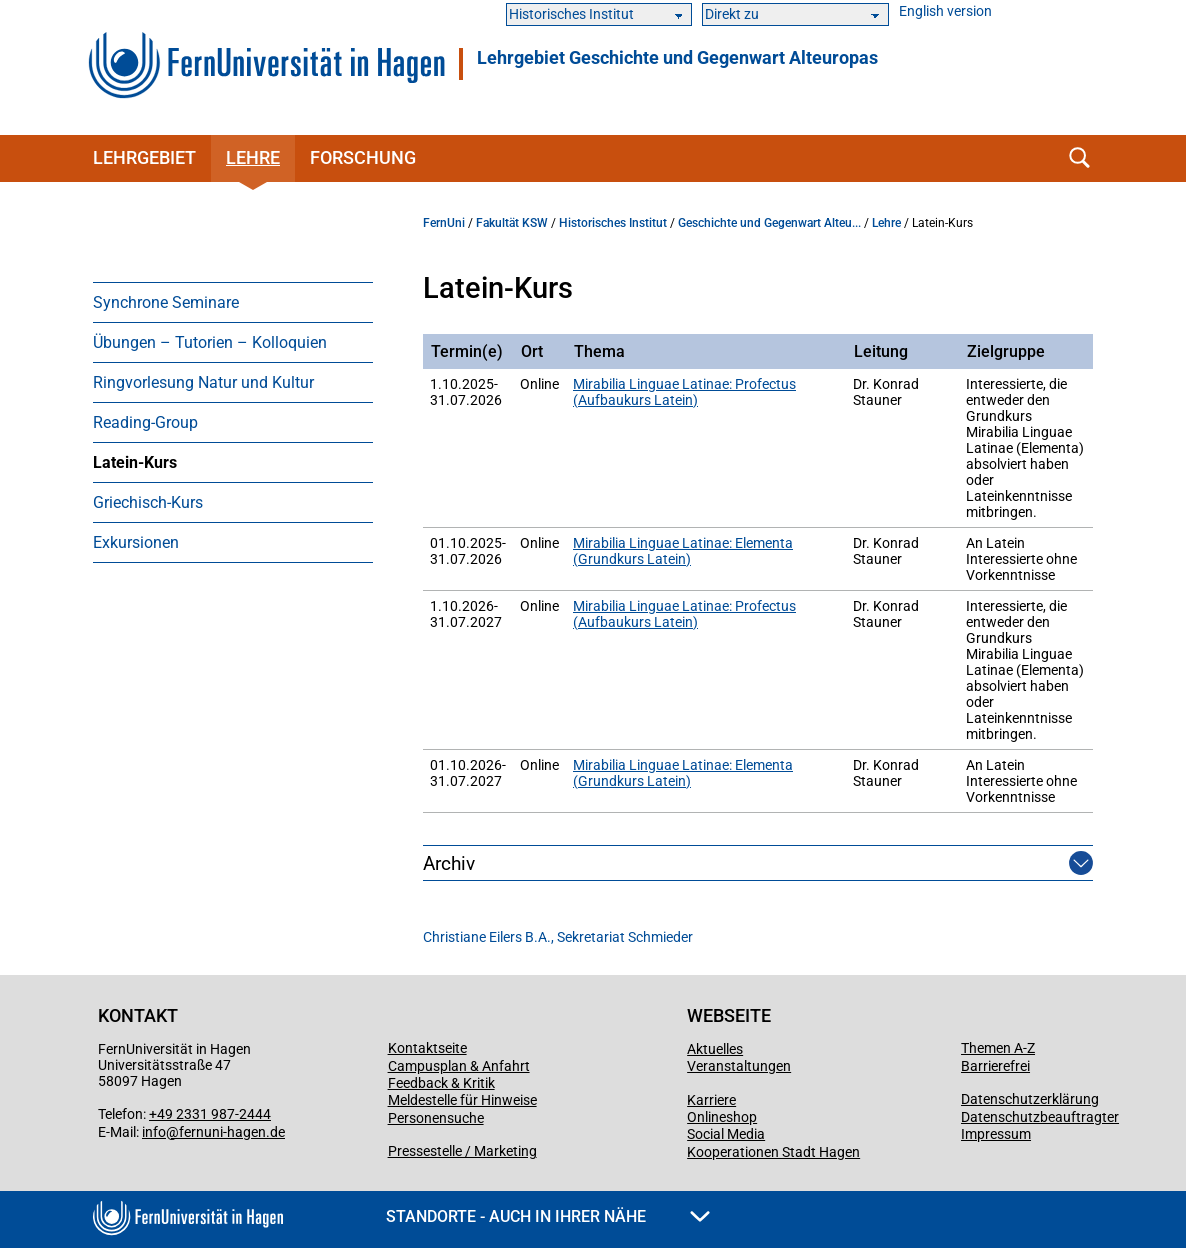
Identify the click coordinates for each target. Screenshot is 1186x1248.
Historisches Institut (613, 223)
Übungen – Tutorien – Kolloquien (210, 342)
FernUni (444, 223)
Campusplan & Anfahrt (459, 1066)
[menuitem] (233, 302)
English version (945, 11)
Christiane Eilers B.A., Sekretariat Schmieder (558, 937)
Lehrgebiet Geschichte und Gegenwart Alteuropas (677, 58)
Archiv (449, 863)
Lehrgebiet (144, 157)
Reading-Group (145, 422)
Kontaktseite (427, 1048)
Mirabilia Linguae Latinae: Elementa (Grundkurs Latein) (683, 551)
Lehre (253, 157)
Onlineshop (722, 1117)
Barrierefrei (995, 1066)
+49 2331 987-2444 (210, 1114)
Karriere (711, 1100)
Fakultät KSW (512, 223)
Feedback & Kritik (441, 1083)
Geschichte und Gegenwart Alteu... (769, 223)
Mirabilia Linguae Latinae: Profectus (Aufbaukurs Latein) (684, 392)
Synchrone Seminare (166, 302)
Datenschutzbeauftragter (1040, 1117)
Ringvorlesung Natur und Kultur (203, 382)
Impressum (996, 1134)
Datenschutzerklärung (1030, 1099)
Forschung (363, 157)
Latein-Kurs (135, 462)
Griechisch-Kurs (148, 502)
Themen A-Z (998, 1048)
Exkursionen (136, 542)
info (154, 1132)
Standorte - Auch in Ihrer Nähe (548, 1216)
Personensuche (436, 1118)
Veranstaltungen (739, 1066)
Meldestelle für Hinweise (462, 1100)
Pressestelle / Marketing (462, 1151)
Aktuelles (715, 1049)
